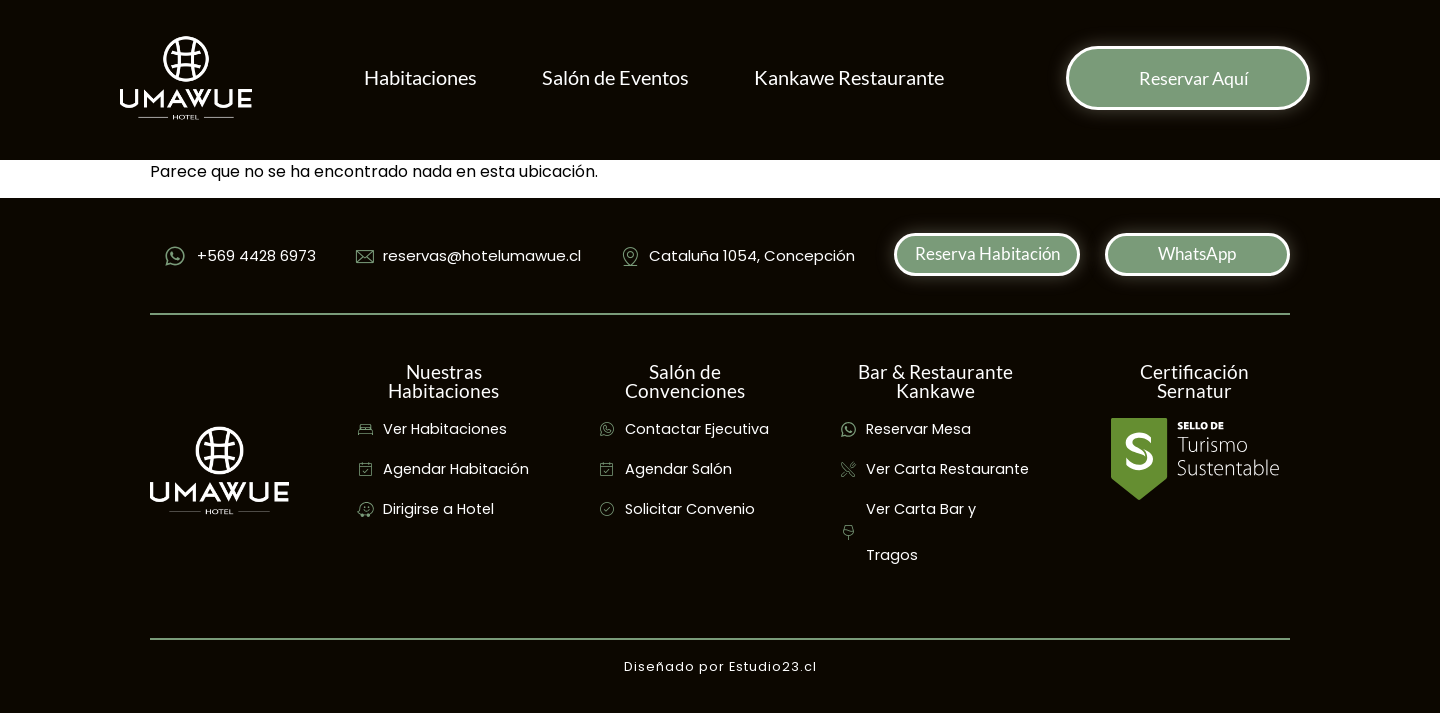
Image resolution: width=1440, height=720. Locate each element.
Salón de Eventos (615, 77)
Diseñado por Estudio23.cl (720, 666)
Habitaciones (420, 77)
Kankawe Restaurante (849, 77)
